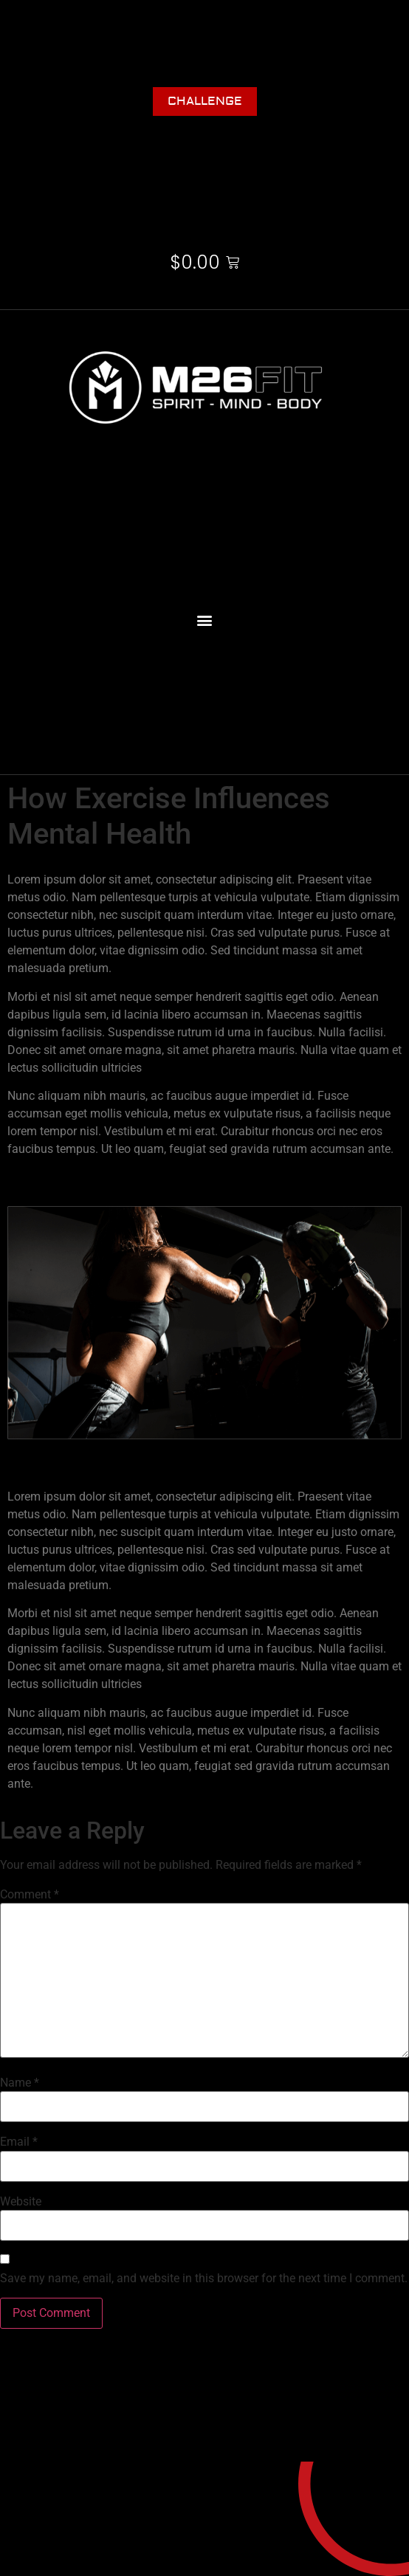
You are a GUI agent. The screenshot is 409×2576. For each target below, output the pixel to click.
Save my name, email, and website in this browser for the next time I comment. (204, 2278)
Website (20, 2202)
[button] (205, 620)
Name (19, 2083)
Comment (29, 1895)
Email (19, 2142)
